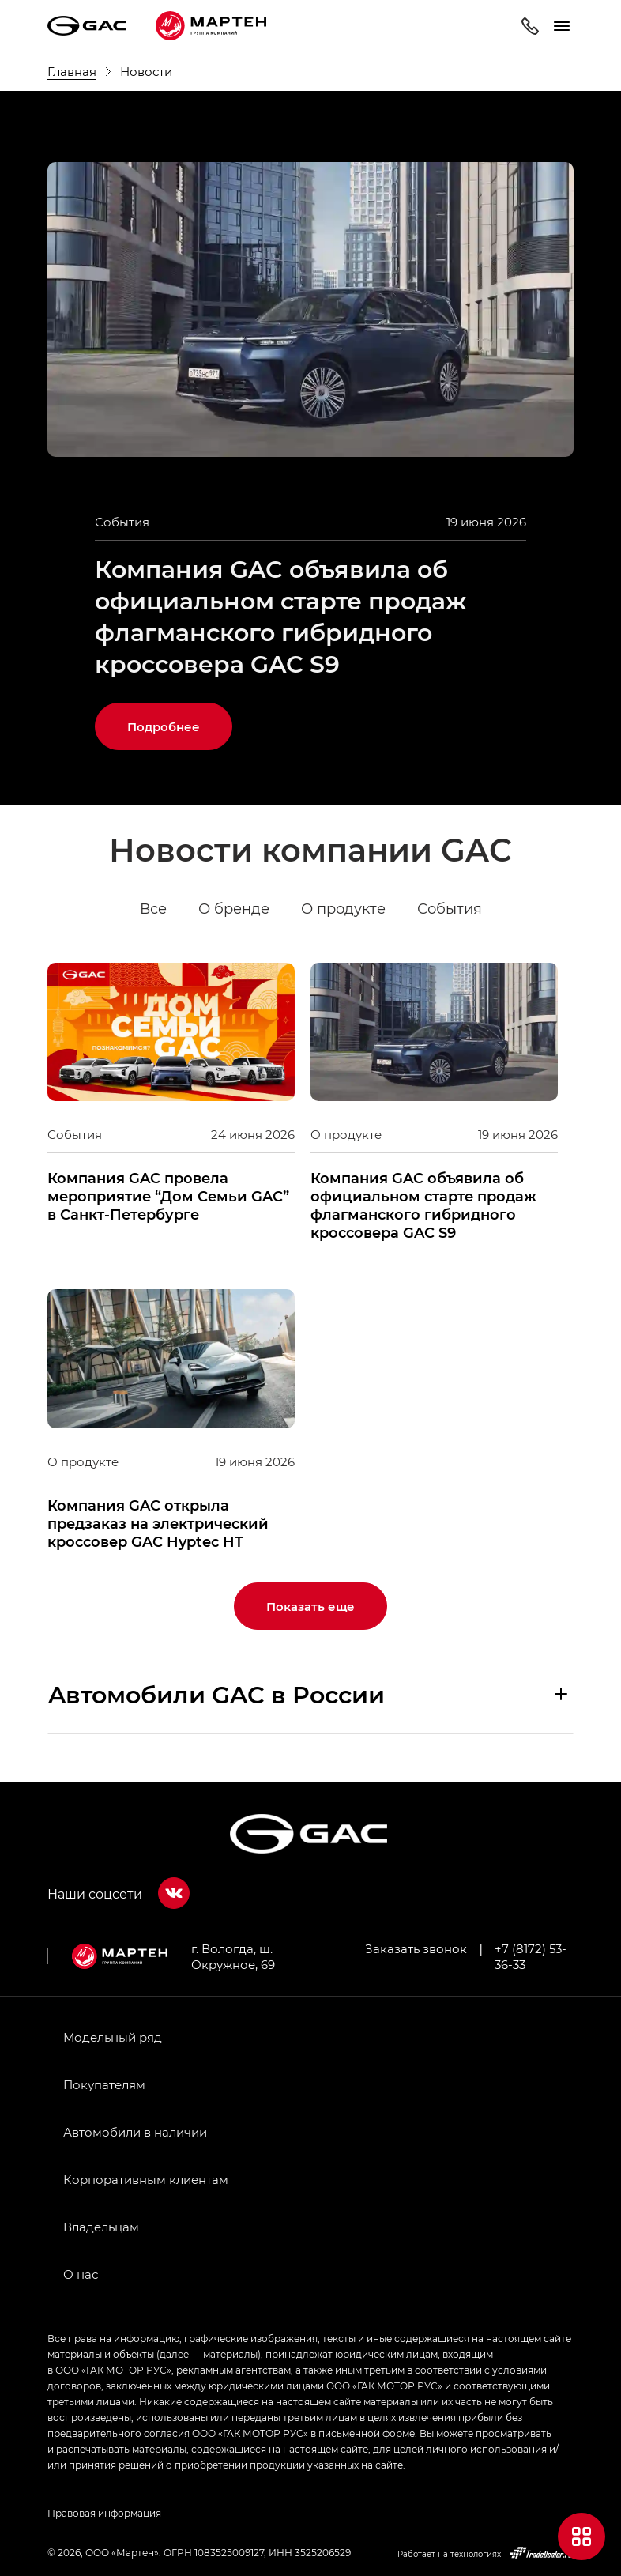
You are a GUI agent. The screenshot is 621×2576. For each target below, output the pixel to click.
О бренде (233, 909)
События (449, 909)
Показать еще (310, 1606)
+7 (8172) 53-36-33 (530, 1956)
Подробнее (163, 726)
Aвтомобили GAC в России (216, 1694)
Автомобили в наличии (135, 2132)
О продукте (343, 909)
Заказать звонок (416, 1948)
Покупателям (104, 2084)
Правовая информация (104, 2512)
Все (153, 909)
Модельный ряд (112, 2037)
